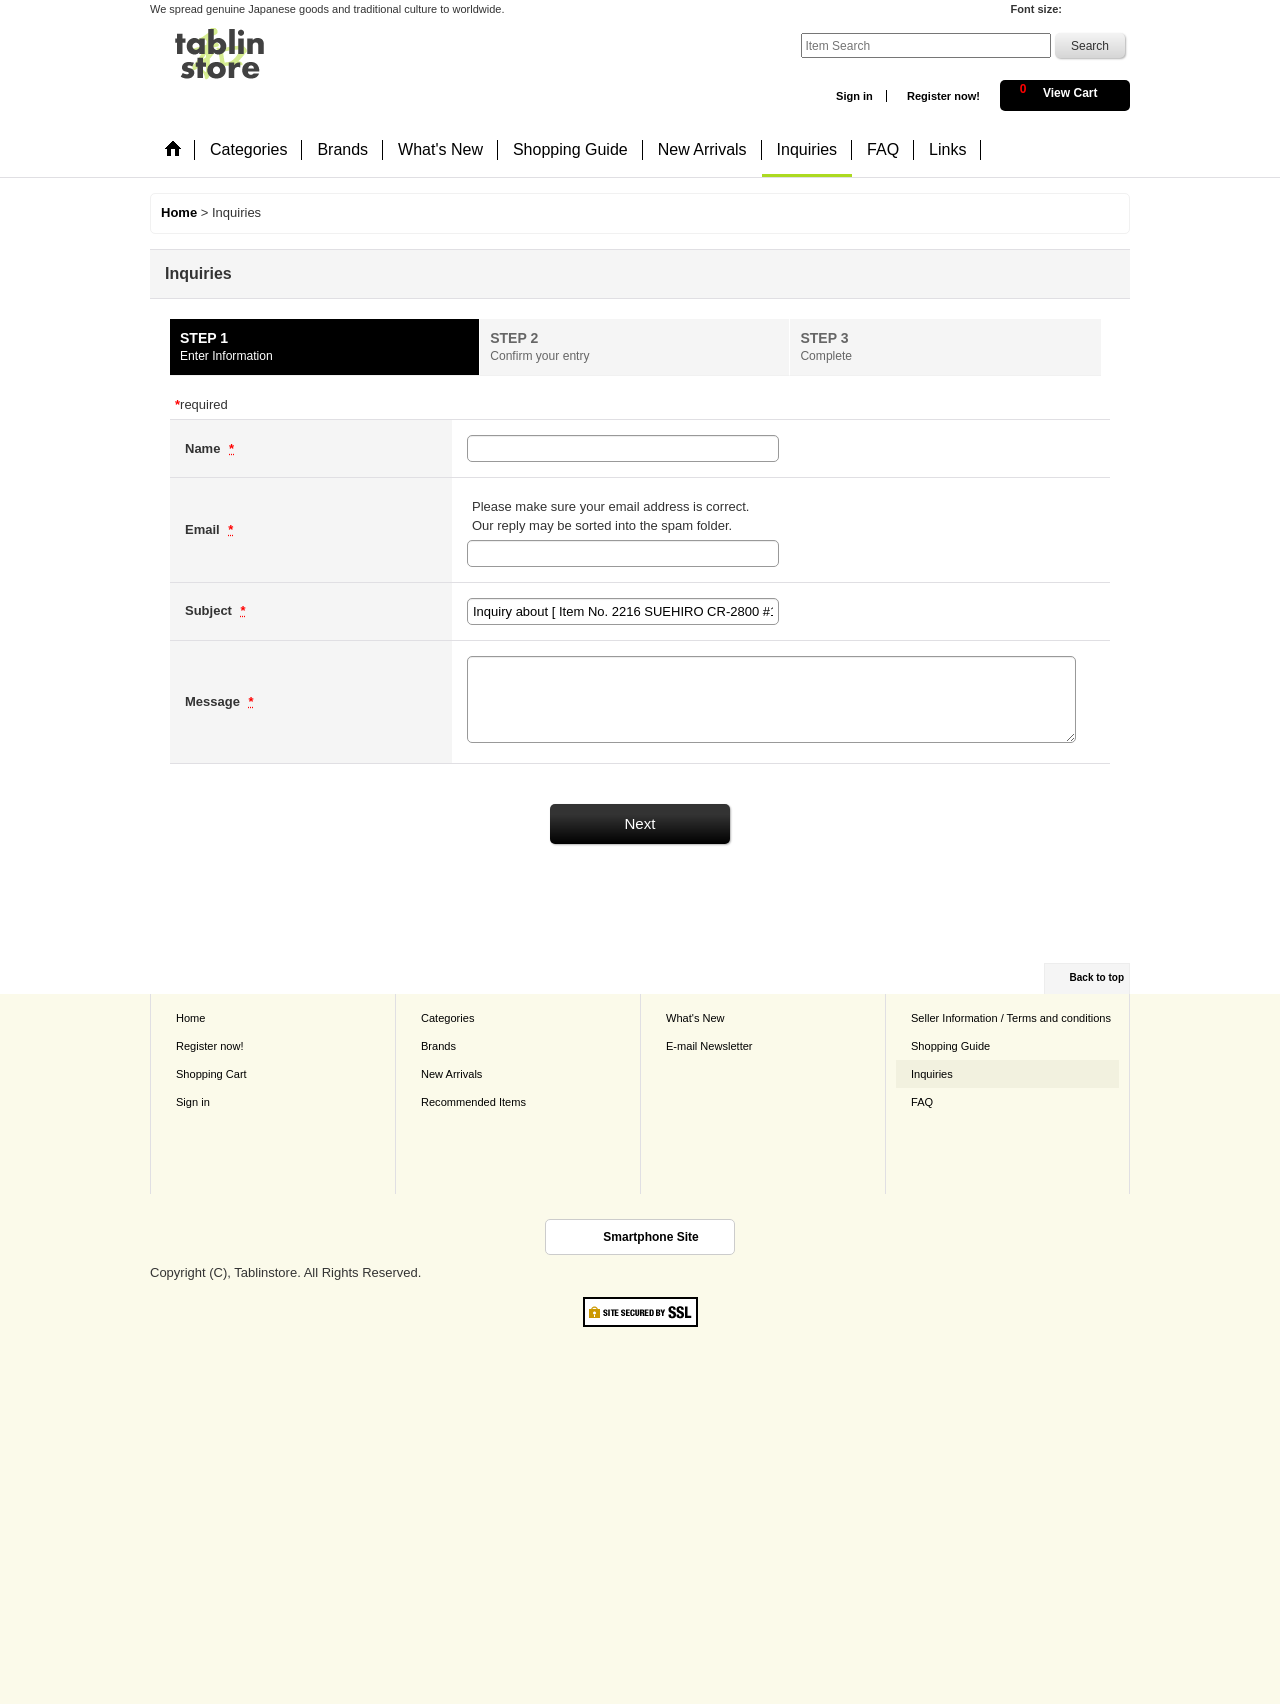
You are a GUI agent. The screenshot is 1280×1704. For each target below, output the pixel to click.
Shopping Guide (950, 1046)
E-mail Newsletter (709, 1046)
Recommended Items (473, 1102)
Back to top (1097, 977)
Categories (447, 1018)
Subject (210, 610)
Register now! (943, 96)
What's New (695, 1018)
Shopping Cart (211, 1074)
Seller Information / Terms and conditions (1011, 1018)
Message (214, 701)
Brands (438, 1046)
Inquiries (932, 1074)
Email (204, 529)
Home (190, 1018)
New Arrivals (451, 1074)
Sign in (854, 96)
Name (204, 448)
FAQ (922, 1102)
